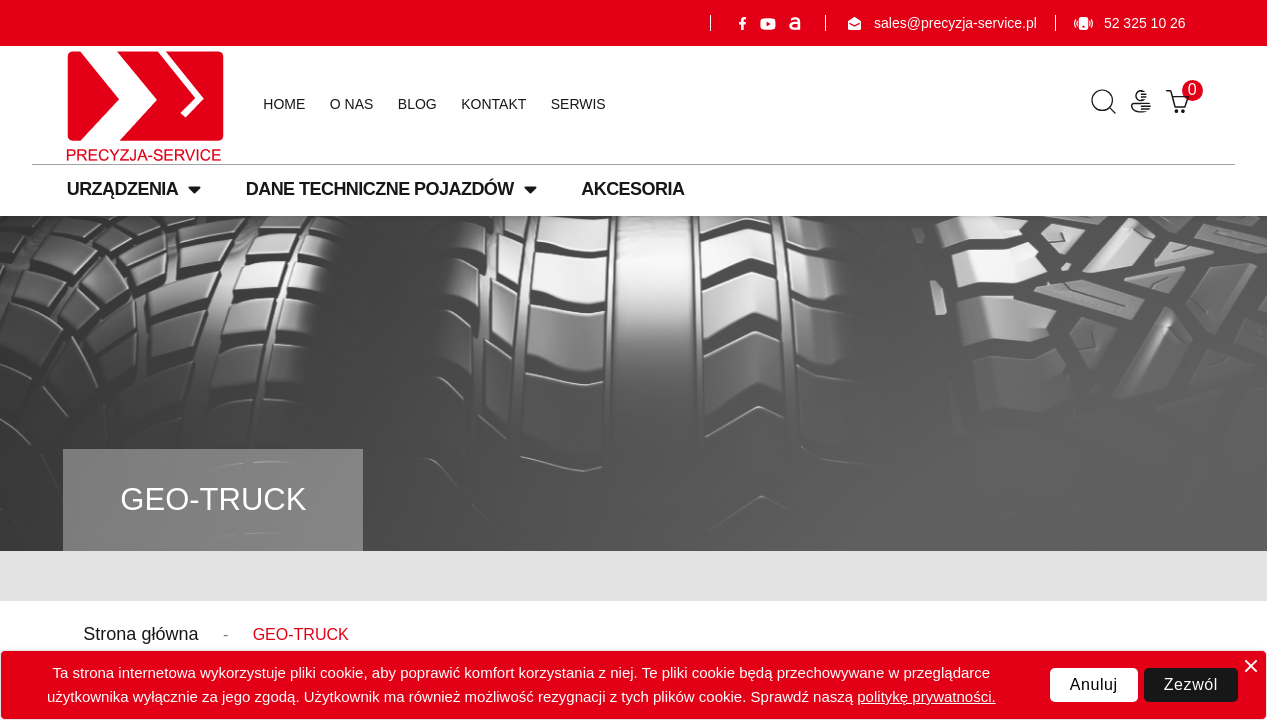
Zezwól (1191, 684)
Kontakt (493, 104)
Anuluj (1094, 684)
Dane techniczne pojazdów (391, 189)
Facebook (742, 23)
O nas (352, 104)
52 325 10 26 (1130, 23)
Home (284, 104)
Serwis (578, 104)
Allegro (794, 23)
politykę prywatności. (926, 696)
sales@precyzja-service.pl (940, 23)
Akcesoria (632, 189)
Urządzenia (134, 189)
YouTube (768, 23)
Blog (417, 104)
